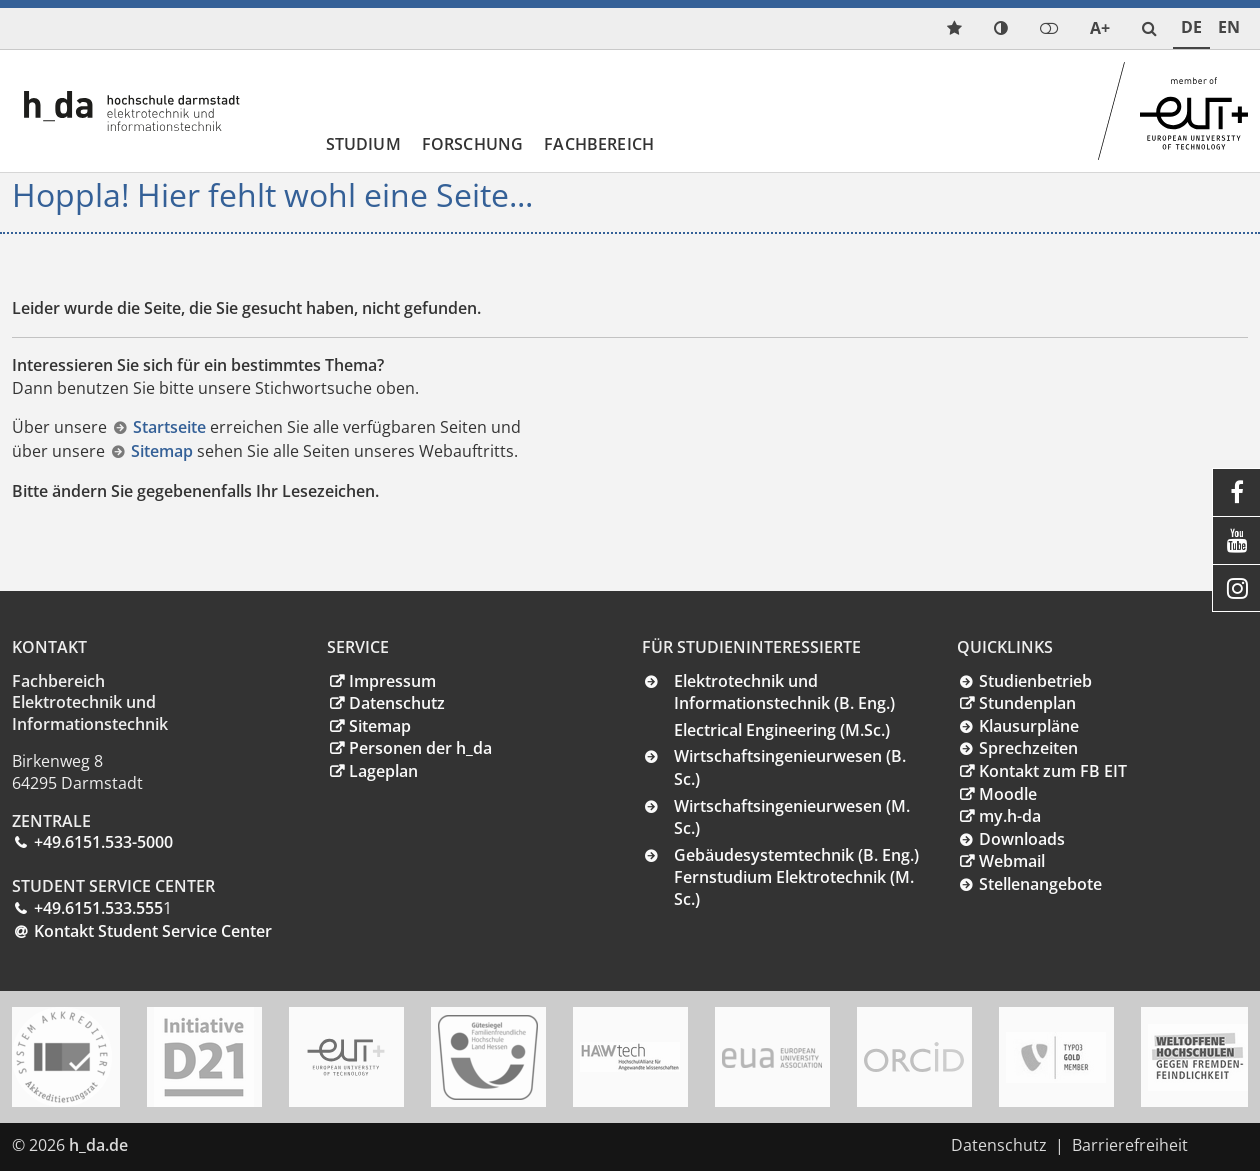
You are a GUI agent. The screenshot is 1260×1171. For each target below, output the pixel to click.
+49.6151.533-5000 (103, 842)
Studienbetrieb (1035, 681)
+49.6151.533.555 (98, 908)
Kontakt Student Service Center (153, 931)
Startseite (171, 427)
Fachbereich (599, 144)
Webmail (1012, 861)
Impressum (392, 681)
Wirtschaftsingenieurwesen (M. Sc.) (792, 817)
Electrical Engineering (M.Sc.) (782, 730)
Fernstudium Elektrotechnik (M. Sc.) (794, 888)
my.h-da (1010, 816)
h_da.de (98, 1145)
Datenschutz (397, 703)
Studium (363, 144)
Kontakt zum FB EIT (1053, 771)
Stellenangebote (1040, 884)
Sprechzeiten (1028, 748)
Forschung (472, 144)
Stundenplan (1027, 703)
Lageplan (383, 771)
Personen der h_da (420, 748)
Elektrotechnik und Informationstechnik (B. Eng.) (784, 692)
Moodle (1008, 794)
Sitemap (164, 451)
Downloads (1022, 839)
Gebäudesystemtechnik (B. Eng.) (796, 855)
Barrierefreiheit (1130, 1145)
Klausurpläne (1029, 726)
